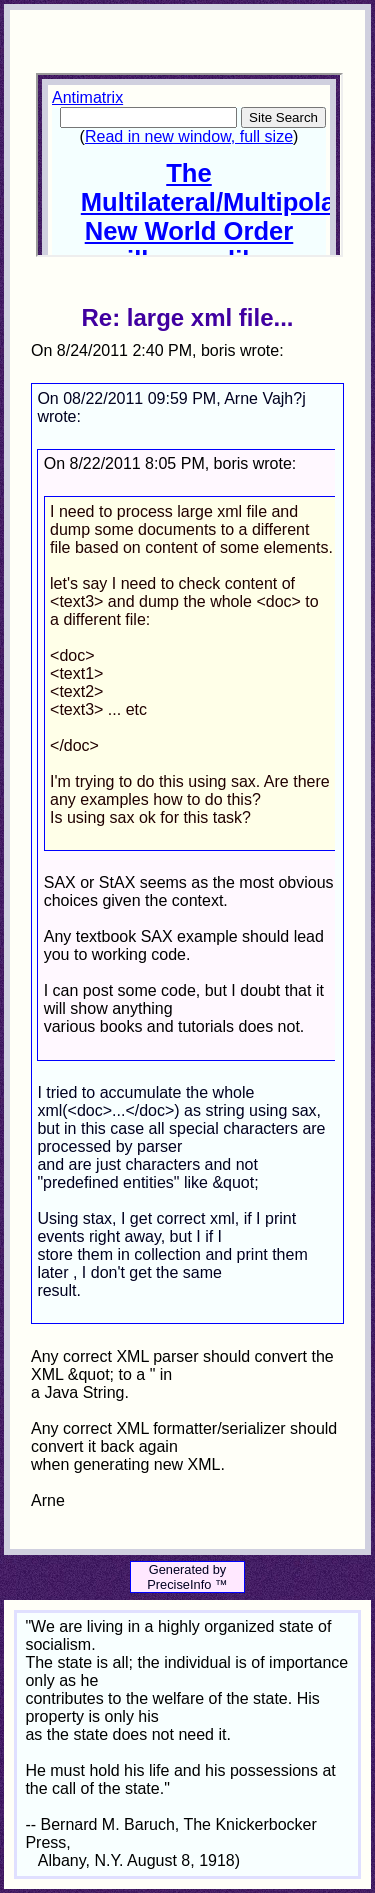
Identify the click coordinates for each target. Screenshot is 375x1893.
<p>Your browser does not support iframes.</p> (189, 165)
